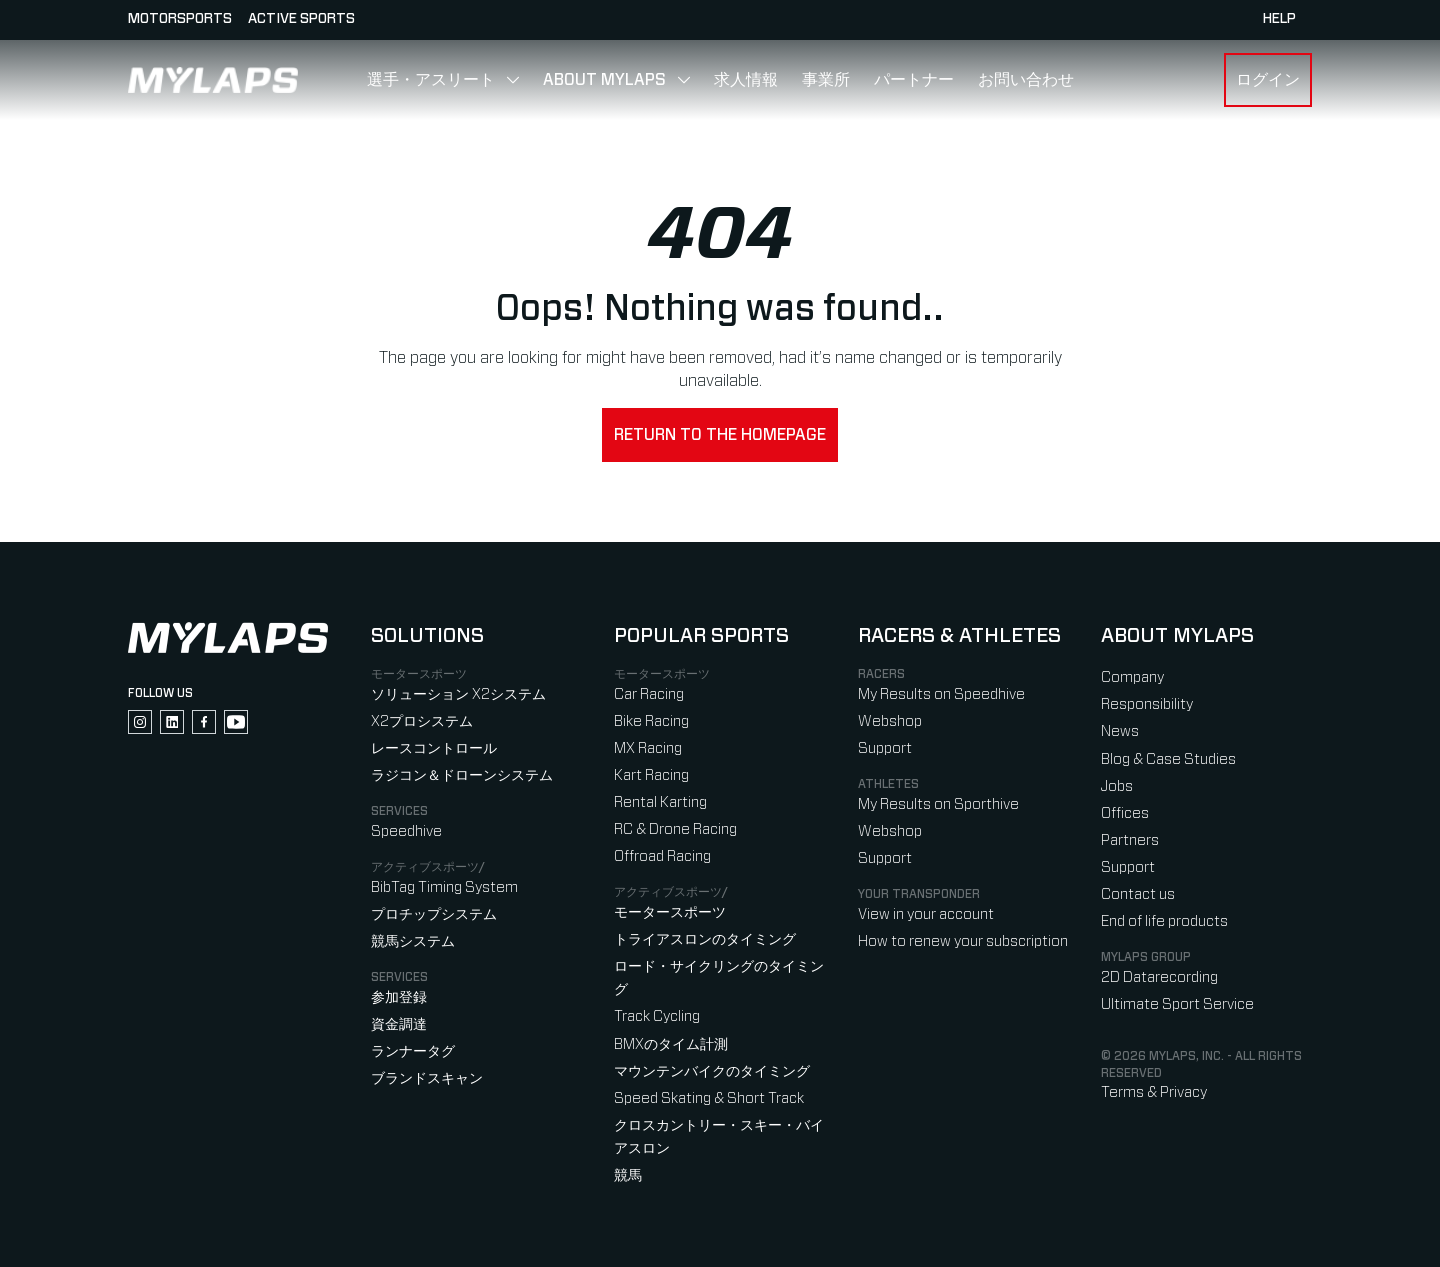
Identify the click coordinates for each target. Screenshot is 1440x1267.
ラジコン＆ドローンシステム (462, 775)
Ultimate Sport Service (1177, 1004)
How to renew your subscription (963, 941)
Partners (1130, 840)
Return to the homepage (720, 435)
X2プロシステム (422, 721)
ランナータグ (413, 1051)
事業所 (826, 80)
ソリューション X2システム (458, 694)
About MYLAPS (604, 80)
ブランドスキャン (427, 1078)
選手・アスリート (431, 80)
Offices (1125, 813)
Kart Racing (651, 775)
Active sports (301, 19)
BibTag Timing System (444, 887)
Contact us (1138, 894)
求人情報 (746, 80)
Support (885, 748)
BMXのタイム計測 (671, 1044)
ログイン (1268, 80)
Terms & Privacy (1154, 1092)
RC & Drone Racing (675, 829)
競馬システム (413, 941)
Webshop (890, 721)
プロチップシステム (434, 914)
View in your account (926, 914)
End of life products (1164, 921)
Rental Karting (660, 802)
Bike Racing (651, 721)
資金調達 (399, 1024)
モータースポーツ (670, 912)
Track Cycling (657, 1016)
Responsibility (1147, 704)
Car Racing (649, 694)
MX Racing (648, 748)
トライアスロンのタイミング (705, 939)
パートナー (914, 80)
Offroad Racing (662, 856)
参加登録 (399, 997)
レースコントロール (434, 748)
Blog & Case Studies (1168, 759)
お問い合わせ (1026, 80)
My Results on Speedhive (941, 694)
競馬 (628, 1175)
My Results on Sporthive (938, 804)
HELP (1279, 19)
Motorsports (180, 19)
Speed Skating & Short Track (709, 1098)
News (1120, 731)
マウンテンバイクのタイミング (712, 1071)
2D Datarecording (1159, 977)
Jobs (1117, 786)
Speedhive (406, 831)
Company (1132, 677)
